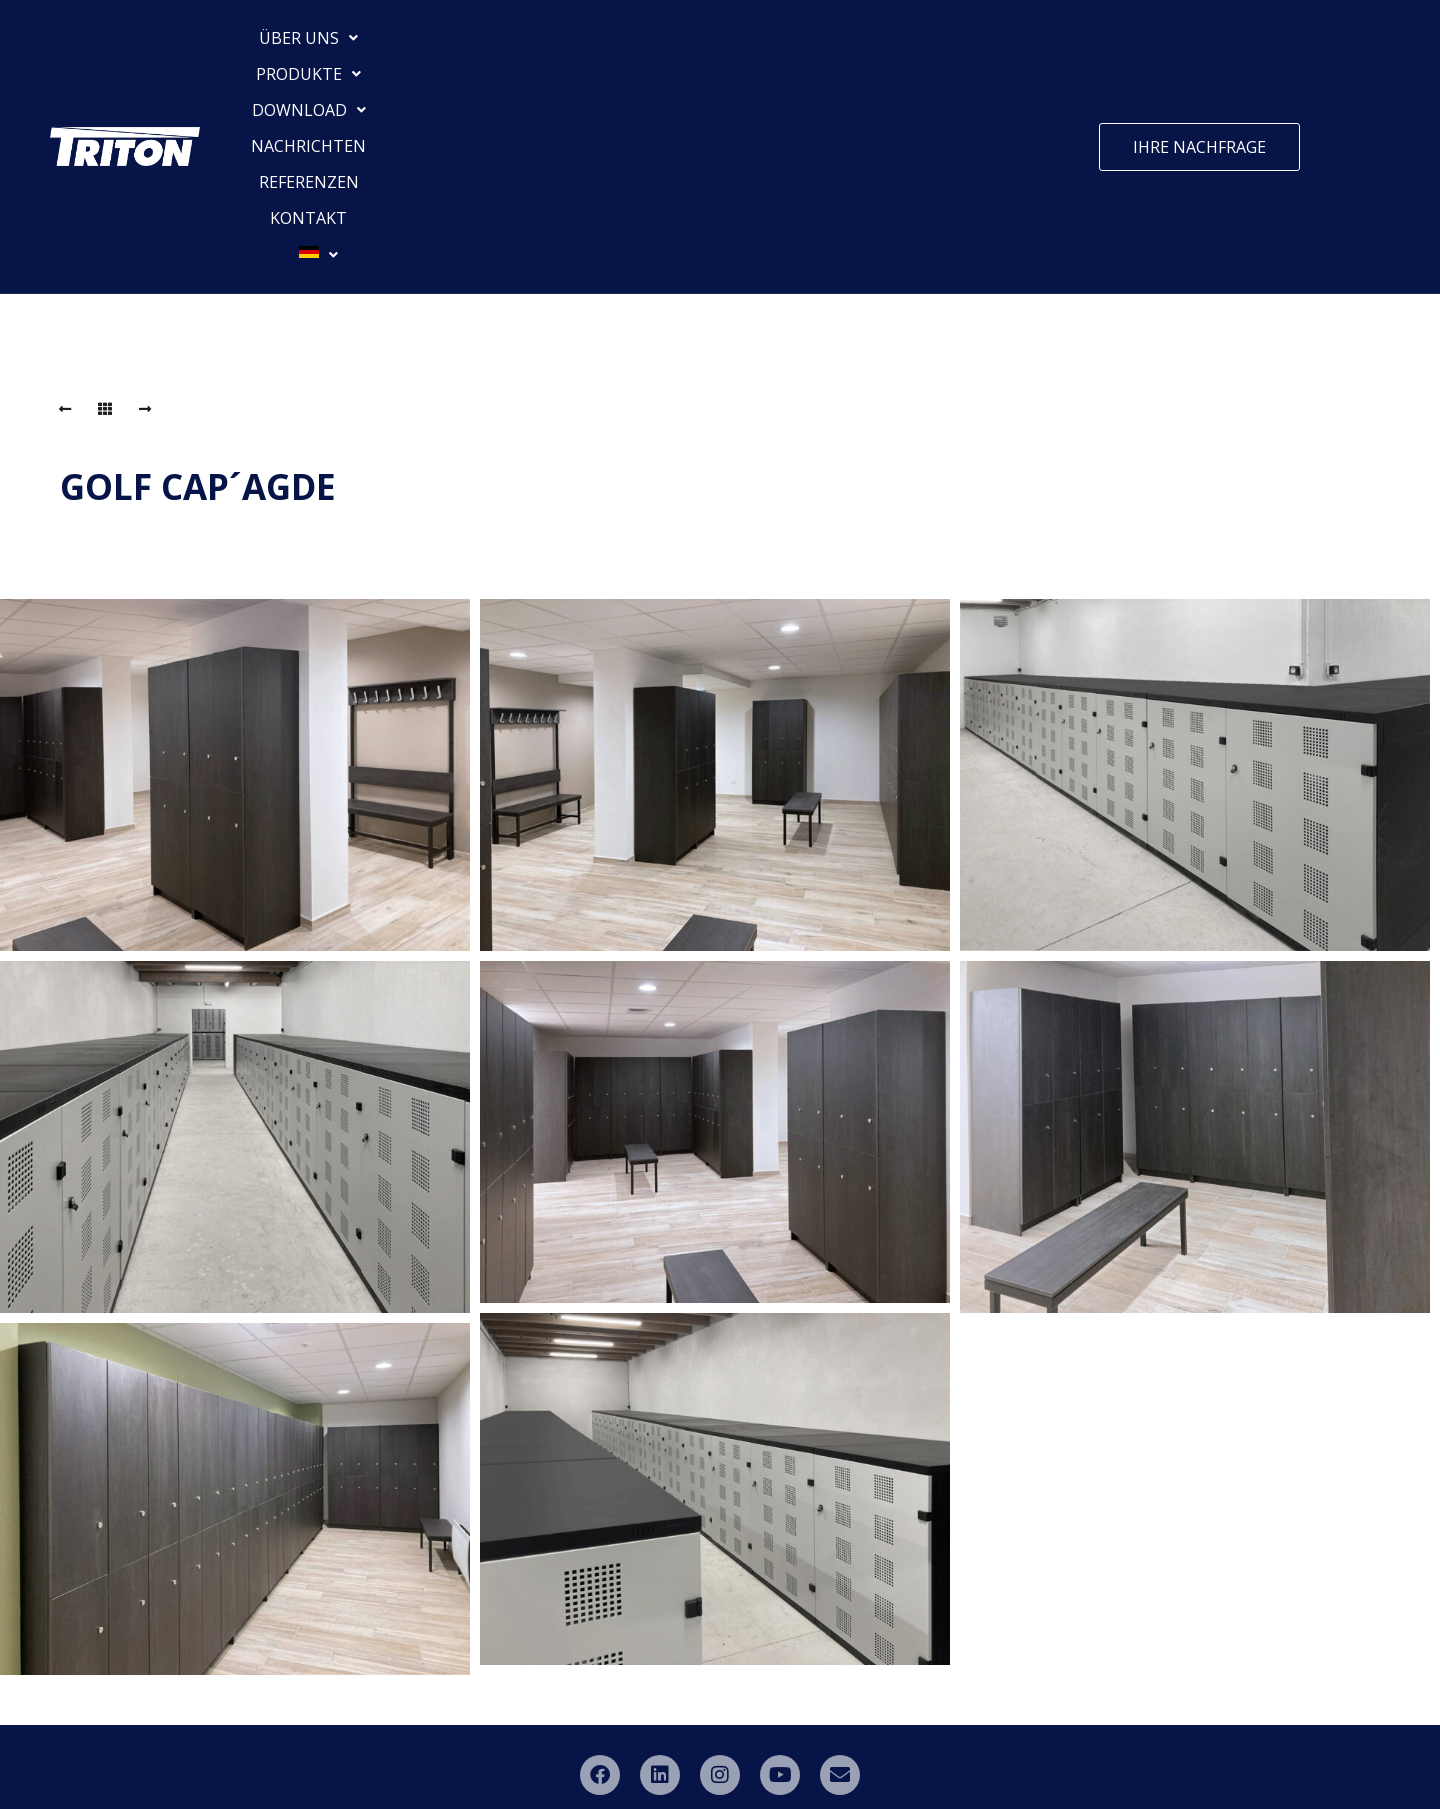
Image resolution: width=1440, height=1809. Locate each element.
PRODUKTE (461, 44)
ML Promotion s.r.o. (952, 1754)
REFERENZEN (853, 44)
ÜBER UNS (339, 44)
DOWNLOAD (591, 44)
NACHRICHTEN (725, 44)
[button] (339, 44)
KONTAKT (961, 44)
